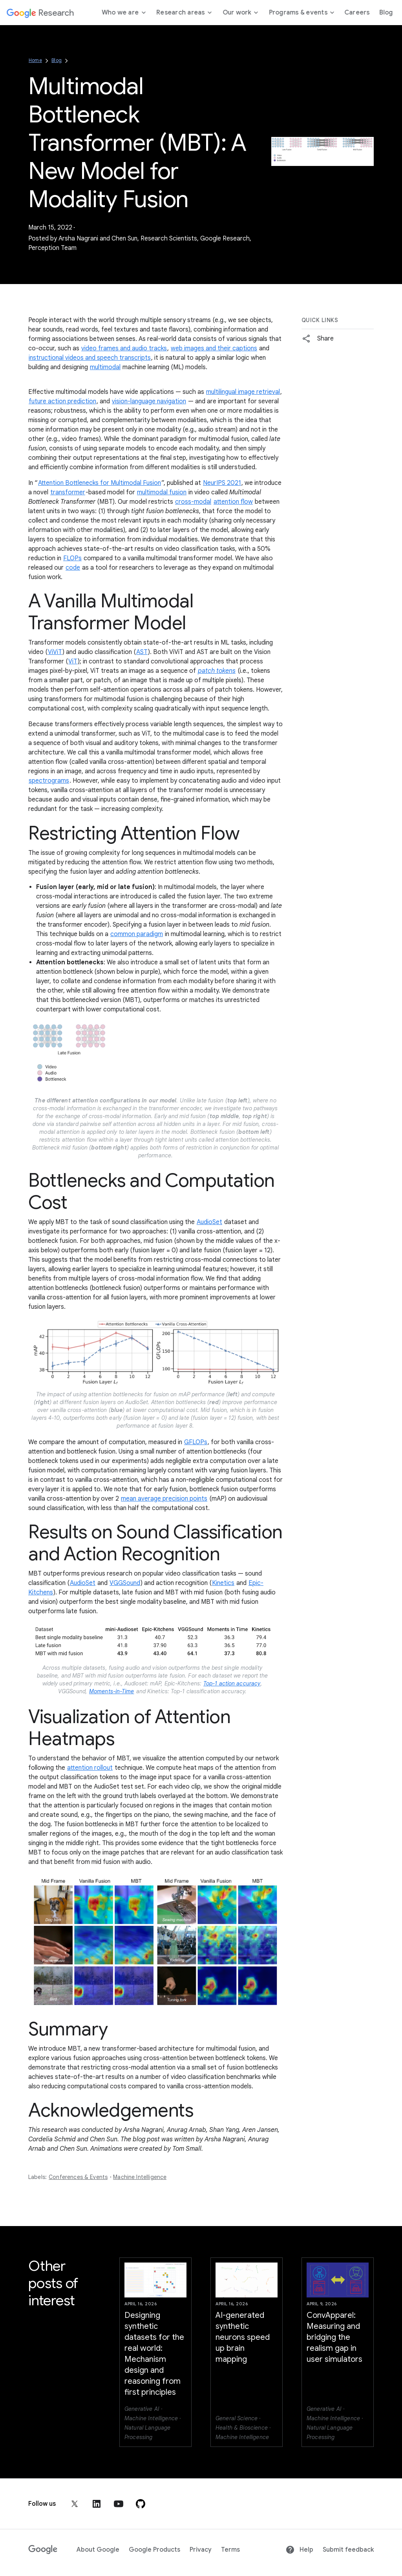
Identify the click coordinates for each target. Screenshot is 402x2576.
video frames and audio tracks (124, 348)
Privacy (201, 2550)
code (73, 568)
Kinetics (223, 1583)
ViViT (55, 652)
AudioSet (209, 1222)
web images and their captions (214, 348)
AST (142, 652)
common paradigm (136, 934)
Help (299, 2549)
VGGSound (125, 1583)
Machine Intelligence (139, 2177)
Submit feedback (348, 2550)
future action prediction (62, 401)
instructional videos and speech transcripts (90, 358)
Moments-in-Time (111, 1691)
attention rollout (90, 1768)
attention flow (233, 502)
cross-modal (193, 502)
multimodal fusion (161, 492)
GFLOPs (195, 1442)
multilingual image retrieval (243, 392)
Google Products (154, 2550)
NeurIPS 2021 (222, 483)
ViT (72, 661)
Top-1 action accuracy (231, 1683)
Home (35, 60)
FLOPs (72, 558)
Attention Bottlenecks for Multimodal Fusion (99, 483)
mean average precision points (164, 1499)
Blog (56, 60)
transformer (67, 492)
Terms (230, 2550)
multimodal (105, 367)
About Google (98, 2550)
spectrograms (49, 781)
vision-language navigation (149, 401)
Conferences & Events (78, 2177)
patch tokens (217, 671)
